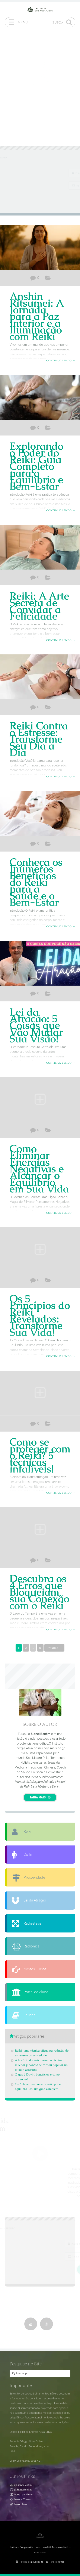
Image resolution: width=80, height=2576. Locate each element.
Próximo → (54, 1648)
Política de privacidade (31, 2562)
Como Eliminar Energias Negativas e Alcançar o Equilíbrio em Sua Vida (39, 1168)
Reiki (48, 279)
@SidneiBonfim (23, 2485)
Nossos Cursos (35, 1969)
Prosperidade (34, 1877)
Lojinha (29, 2015)
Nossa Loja (20, 2504)
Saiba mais (37, 1797)
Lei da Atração (48, 994)
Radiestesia (33, 1923)
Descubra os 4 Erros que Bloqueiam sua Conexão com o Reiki (39, 1592)
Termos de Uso (56, 2562)
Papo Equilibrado (48, 1131)
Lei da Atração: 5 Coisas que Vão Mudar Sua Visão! (36, 1025)
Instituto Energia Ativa (22, 2547)
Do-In (28, 1854)
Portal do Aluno (36, 1992)
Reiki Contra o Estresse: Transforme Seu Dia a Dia (39, 739)
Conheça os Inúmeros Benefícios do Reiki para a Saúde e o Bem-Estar (36, 882)
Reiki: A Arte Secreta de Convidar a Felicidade (39, 606)
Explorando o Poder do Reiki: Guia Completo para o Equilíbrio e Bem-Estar (36, 466)
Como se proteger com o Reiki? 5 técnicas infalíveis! (40, 1455)
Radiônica (31, 1946)
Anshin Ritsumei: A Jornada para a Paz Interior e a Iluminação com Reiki (36, 316)
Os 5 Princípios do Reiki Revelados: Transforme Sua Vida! (40, 1315)
